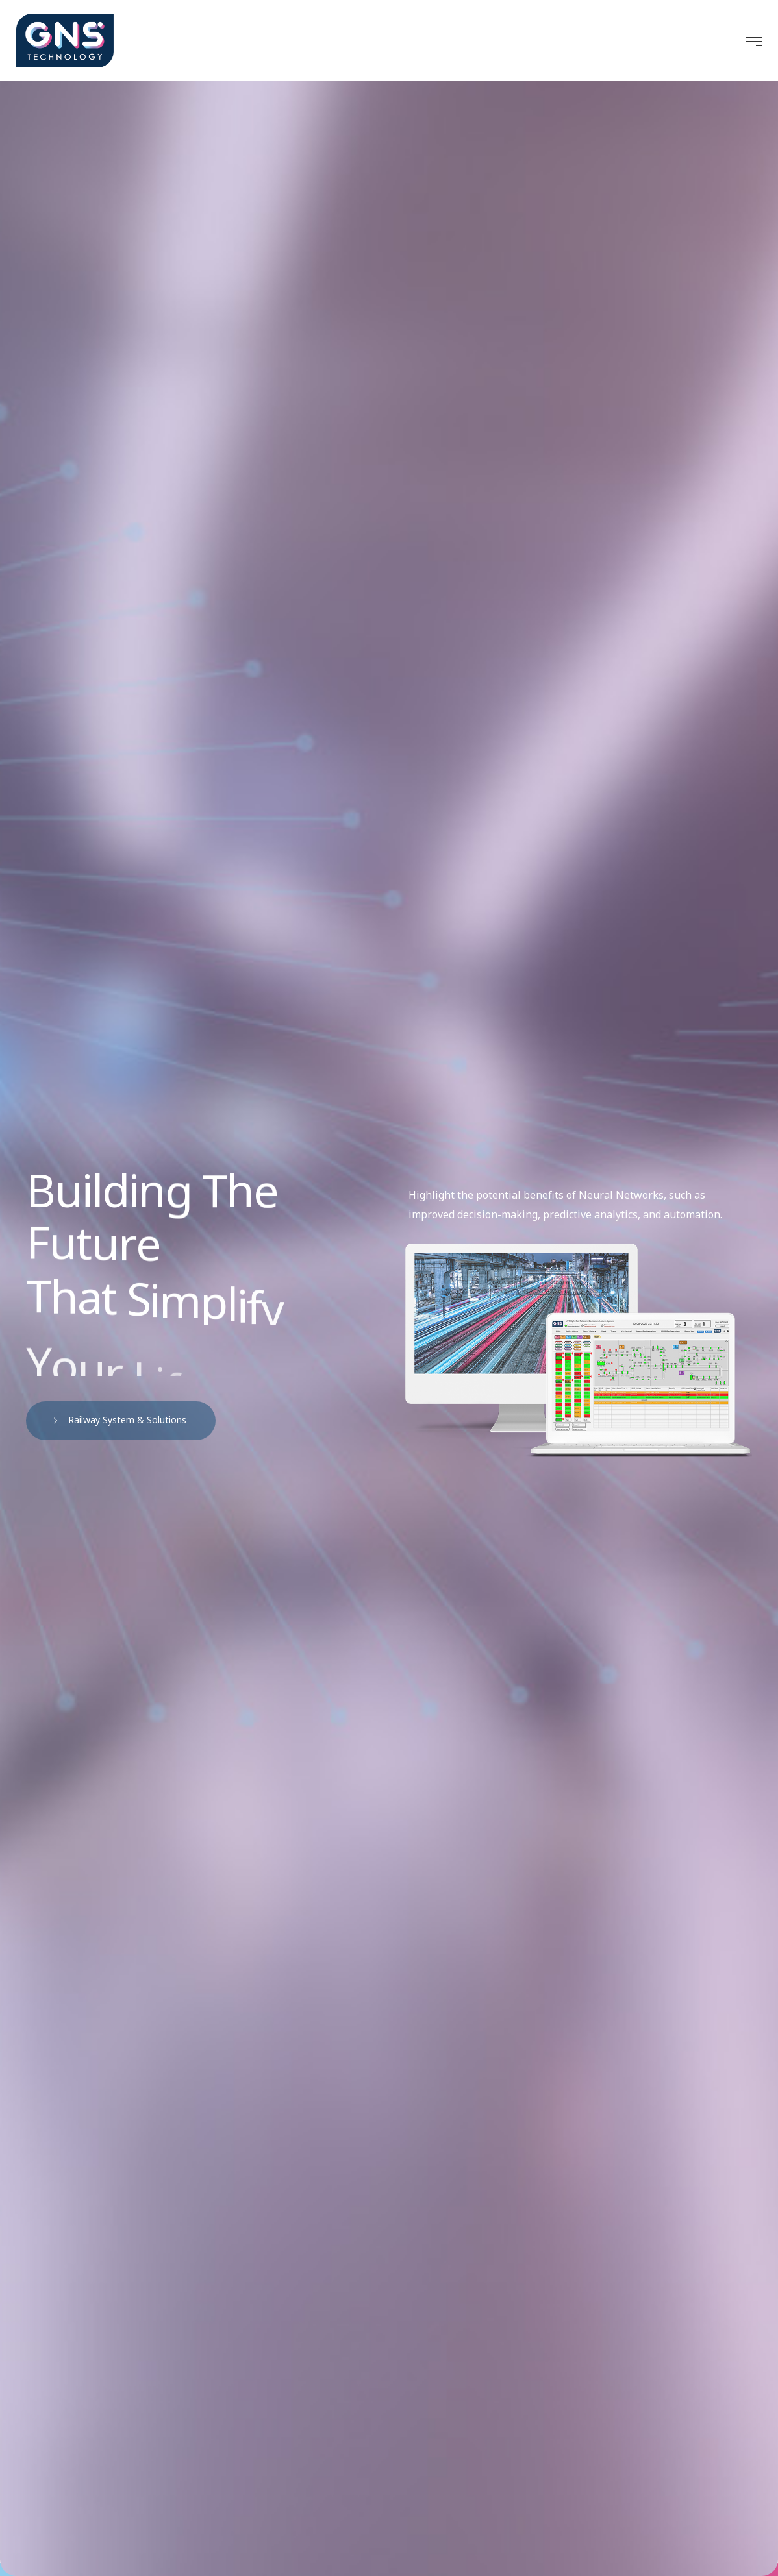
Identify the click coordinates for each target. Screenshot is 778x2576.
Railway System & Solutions (124, 1420)
